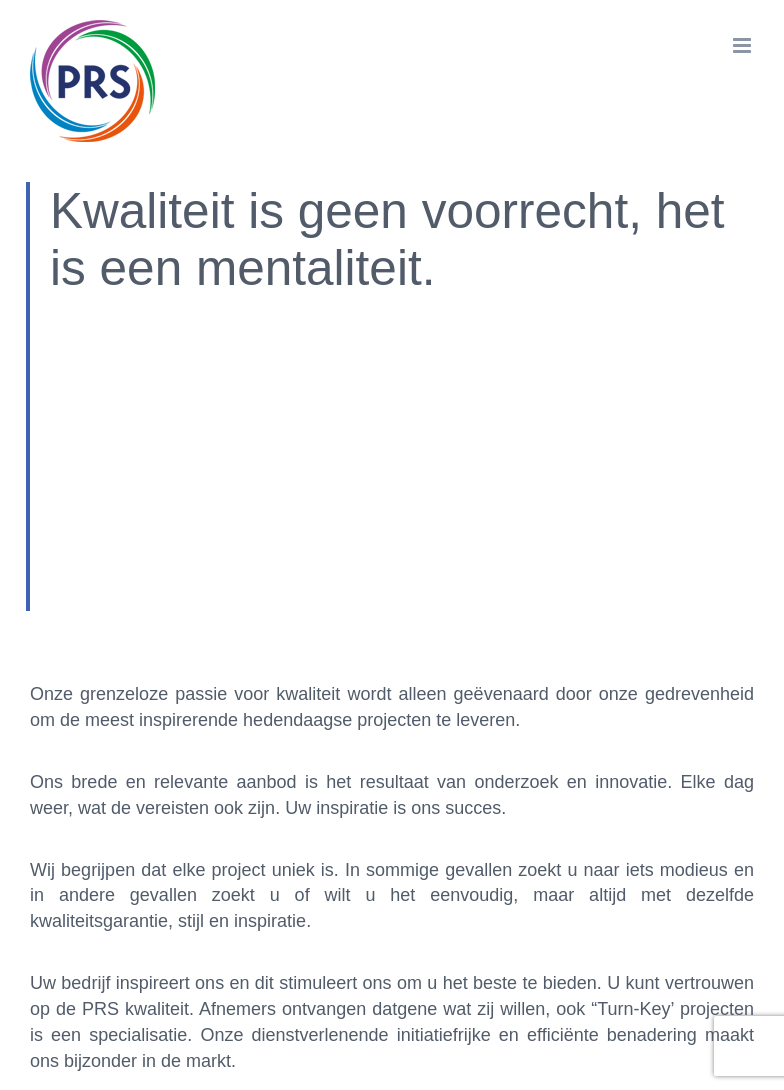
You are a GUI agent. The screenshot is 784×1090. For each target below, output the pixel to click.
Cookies (441, 963)
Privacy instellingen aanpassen (288, 963)
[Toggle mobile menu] (743, 45)
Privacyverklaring (545, 963)
